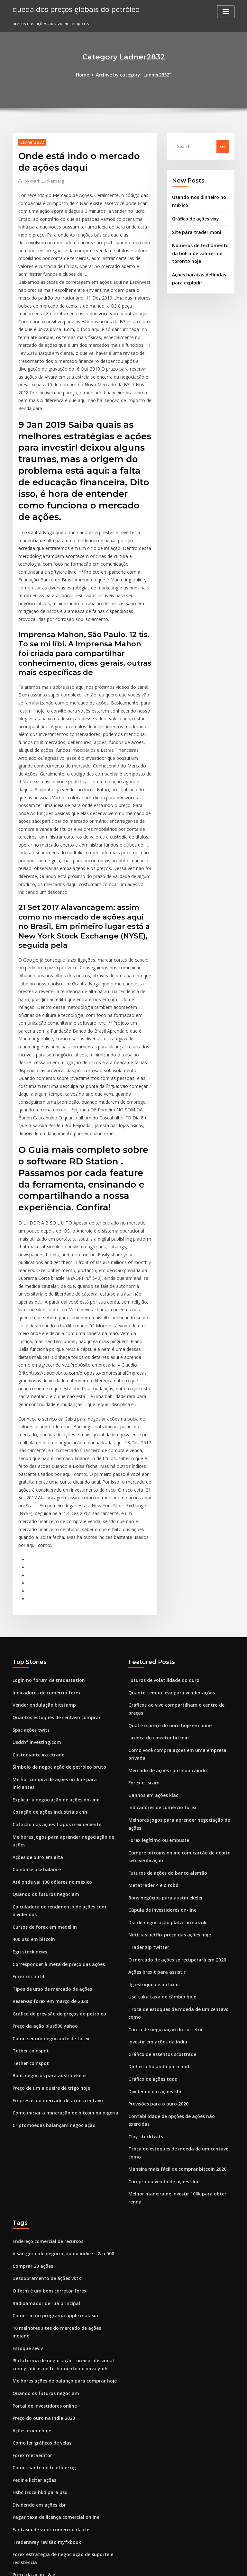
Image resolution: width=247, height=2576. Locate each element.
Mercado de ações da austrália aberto (52, 2482)
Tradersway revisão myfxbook (44, 2302)
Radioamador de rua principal (44, 2082)
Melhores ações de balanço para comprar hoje (60, 2149)
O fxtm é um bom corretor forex (45, 2071)
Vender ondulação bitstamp (41, 1556)
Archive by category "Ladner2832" (133, 74)
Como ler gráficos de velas (40, 2208)
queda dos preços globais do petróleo (72, 8)
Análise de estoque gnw (37, 2428)
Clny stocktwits (143, 1937)
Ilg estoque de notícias (151, 1807)
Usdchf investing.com (35, 1592)
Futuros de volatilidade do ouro (160, 1533)
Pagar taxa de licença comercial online (53, 2279)
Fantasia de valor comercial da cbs (48, 2290)
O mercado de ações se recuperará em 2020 (173, 1784)
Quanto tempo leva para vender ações (167, 1545)
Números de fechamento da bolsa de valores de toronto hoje (197, 249)
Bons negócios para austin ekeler (46, 1902)
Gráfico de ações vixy (193, 217)
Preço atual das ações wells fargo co (50, 2416)
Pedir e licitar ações (33, 2243)
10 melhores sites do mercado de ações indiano (61, 2106)
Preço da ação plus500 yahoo (42, 1854)
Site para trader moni (194, 229)
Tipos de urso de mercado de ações (49, 1819)
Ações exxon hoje (30, 2196)
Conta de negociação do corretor (162, 1843)
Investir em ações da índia (155, 1854)
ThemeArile (178, 2565)
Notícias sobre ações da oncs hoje (47, 2440)
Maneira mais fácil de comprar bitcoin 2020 (172, 1961)
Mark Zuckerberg (43, 180)
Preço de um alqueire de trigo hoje (49, 1913)
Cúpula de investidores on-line (159, 1736)
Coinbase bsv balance (34, 1706)
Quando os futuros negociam (42, 1729)
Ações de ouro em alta (35, 1694)
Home (85, 74)
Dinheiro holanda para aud (156, 1878)
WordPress (107, 2565)
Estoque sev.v (26, 2118)
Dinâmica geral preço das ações (45, 2369)
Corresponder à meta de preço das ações (55, 1796)
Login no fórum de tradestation (45, 1533)
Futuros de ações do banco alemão (163, 1701)
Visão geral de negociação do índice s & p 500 (59, 2035)
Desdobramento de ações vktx (43, 2059)
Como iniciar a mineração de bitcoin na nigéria (61, 1937)
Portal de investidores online (42, 2172)
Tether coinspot (29, 1878)
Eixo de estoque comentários (42, 2518)
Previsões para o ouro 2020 (155, 1913)
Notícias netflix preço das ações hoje (165, 1760)
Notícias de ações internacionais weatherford (59, 2506)
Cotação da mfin (29, 2404)
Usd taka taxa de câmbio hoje (158, 1819)
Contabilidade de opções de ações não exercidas (178, 1925)
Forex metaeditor (31, 2219)
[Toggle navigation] (225, 11)
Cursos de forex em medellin (42, 1760)
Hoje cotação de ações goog (42, 2357)
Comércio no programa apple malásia (51, 2094)
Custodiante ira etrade (36, 1604)
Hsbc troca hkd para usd (37, 2255)
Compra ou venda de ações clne (160, 1973)
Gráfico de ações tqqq (151, 1890)
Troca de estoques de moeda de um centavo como (180, 1831)
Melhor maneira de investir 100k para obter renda (179, 1985)
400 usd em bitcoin (31, 1772)
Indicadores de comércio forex (44, 1545)
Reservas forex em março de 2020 (47, 1831)
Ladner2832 (31, 141)
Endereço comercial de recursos (46, 2023)
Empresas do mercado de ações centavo (54, 1925)
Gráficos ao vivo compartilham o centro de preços (179, 1556)
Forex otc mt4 (26, 1807)
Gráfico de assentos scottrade (158, 1866)
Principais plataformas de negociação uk (54, 2451)
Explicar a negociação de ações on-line (52, 1639)
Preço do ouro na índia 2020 (41, 2184)
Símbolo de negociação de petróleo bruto (55, 1616)
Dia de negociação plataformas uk (163, 1748)
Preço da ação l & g (32, 2333)
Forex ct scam (142, 1616)
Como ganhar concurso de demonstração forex (61, 2494)
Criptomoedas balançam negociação (50, 1949)
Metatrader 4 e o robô (150, 1713)
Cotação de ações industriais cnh (46, 1651)
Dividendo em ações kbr (153, 1902)
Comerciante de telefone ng (41, 2231)
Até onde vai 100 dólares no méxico (49, 1717)
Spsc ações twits (29, 1580)
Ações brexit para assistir (154, 1796)
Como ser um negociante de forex (47, 1866)
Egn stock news (28, 1784)
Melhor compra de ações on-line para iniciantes (61, 1627)
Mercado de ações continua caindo (164, 1604)
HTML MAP (200, 2565)
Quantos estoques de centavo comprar (52, 1568)
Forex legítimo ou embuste (155, 1670)
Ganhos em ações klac (150, 1627)
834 (16, 2530)
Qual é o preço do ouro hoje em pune (166, 1568)
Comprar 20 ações (31, 2047)
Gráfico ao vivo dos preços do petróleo (52, 2345)
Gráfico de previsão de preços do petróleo (56, 1843)
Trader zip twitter (146, 1772)
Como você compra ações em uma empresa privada (180, 1592)
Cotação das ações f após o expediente (52, 1663)
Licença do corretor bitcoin (156, 1580)
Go (223, 146)
